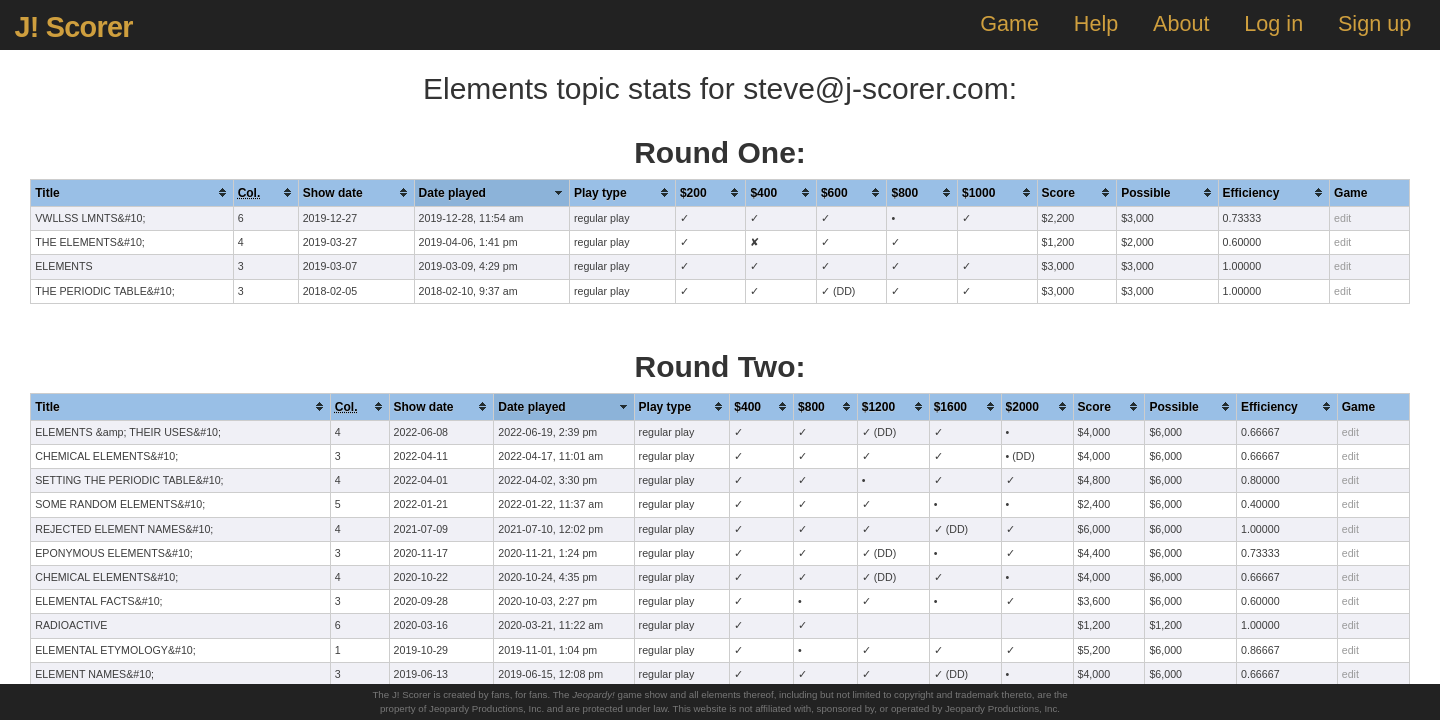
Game (1009, 23)
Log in (1273, 23)
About (1181, 23)
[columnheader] (132, 192)
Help (1096, 23)
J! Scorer (73, 27)
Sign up (1374, 23)
